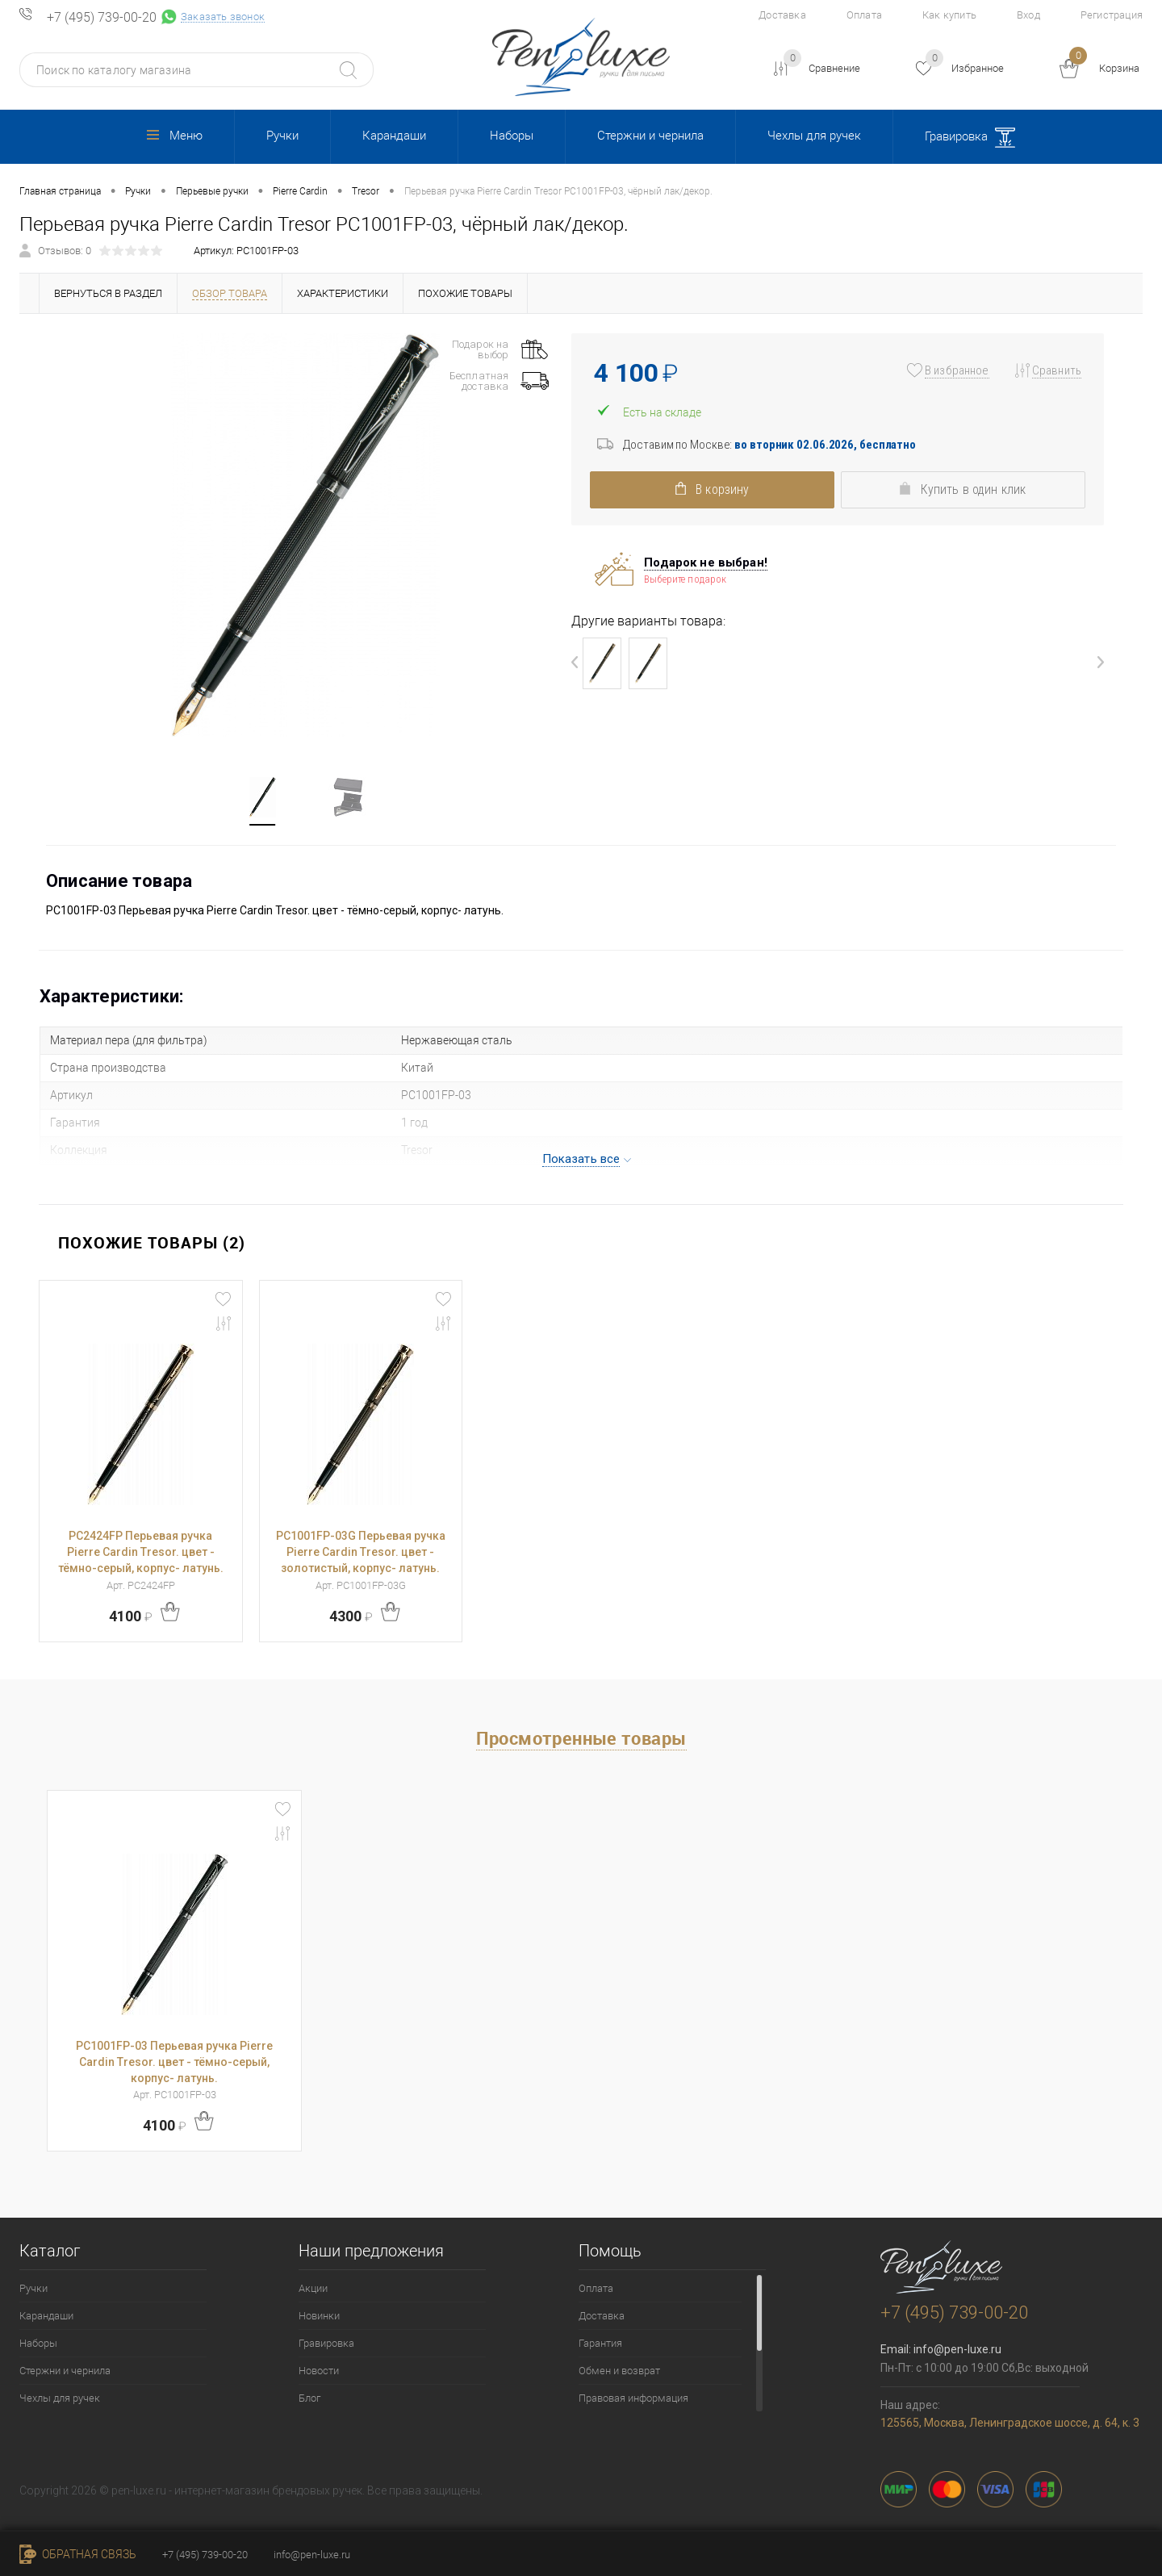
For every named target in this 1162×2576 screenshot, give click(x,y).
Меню (175, 135)
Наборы (511, 135)
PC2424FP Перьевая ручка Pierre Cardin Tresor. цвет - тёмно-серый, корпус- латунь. (141, 1551)
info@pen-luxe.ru (957, 2349)
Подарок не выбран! (705, 561)
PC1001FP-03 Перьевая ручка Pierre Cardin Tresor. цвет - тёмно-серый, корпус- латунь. (174, 2062)
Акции (313, 2288)
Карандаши (394, 135)
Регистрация (1111, 15)
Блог (309, 2398)
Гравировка (970, 138)
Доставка (782, 15)
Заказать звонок (223, 17)
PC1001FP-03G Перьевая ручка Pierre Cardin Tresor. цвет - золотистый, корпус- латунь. (360, 1551)
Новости (319, 2371)
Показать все (581, 1159)
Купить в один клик (969, 489)
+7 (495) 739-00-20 (102, 17)
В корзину (706, 489)
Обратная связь (77, 2554)
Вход (1028, 15)
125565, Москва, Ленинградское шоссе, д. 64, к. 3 (1009, 2422)
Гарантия (600, 2343)
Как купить (949, 15)
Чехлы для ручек (814, 135)
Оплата (864, 15)
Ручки (282, 135)
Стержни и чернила (650, 135)
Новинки (319, 2316)
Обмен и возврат (619, 2371)
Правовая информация (633, 2398)
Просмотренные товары (581, 1738)
